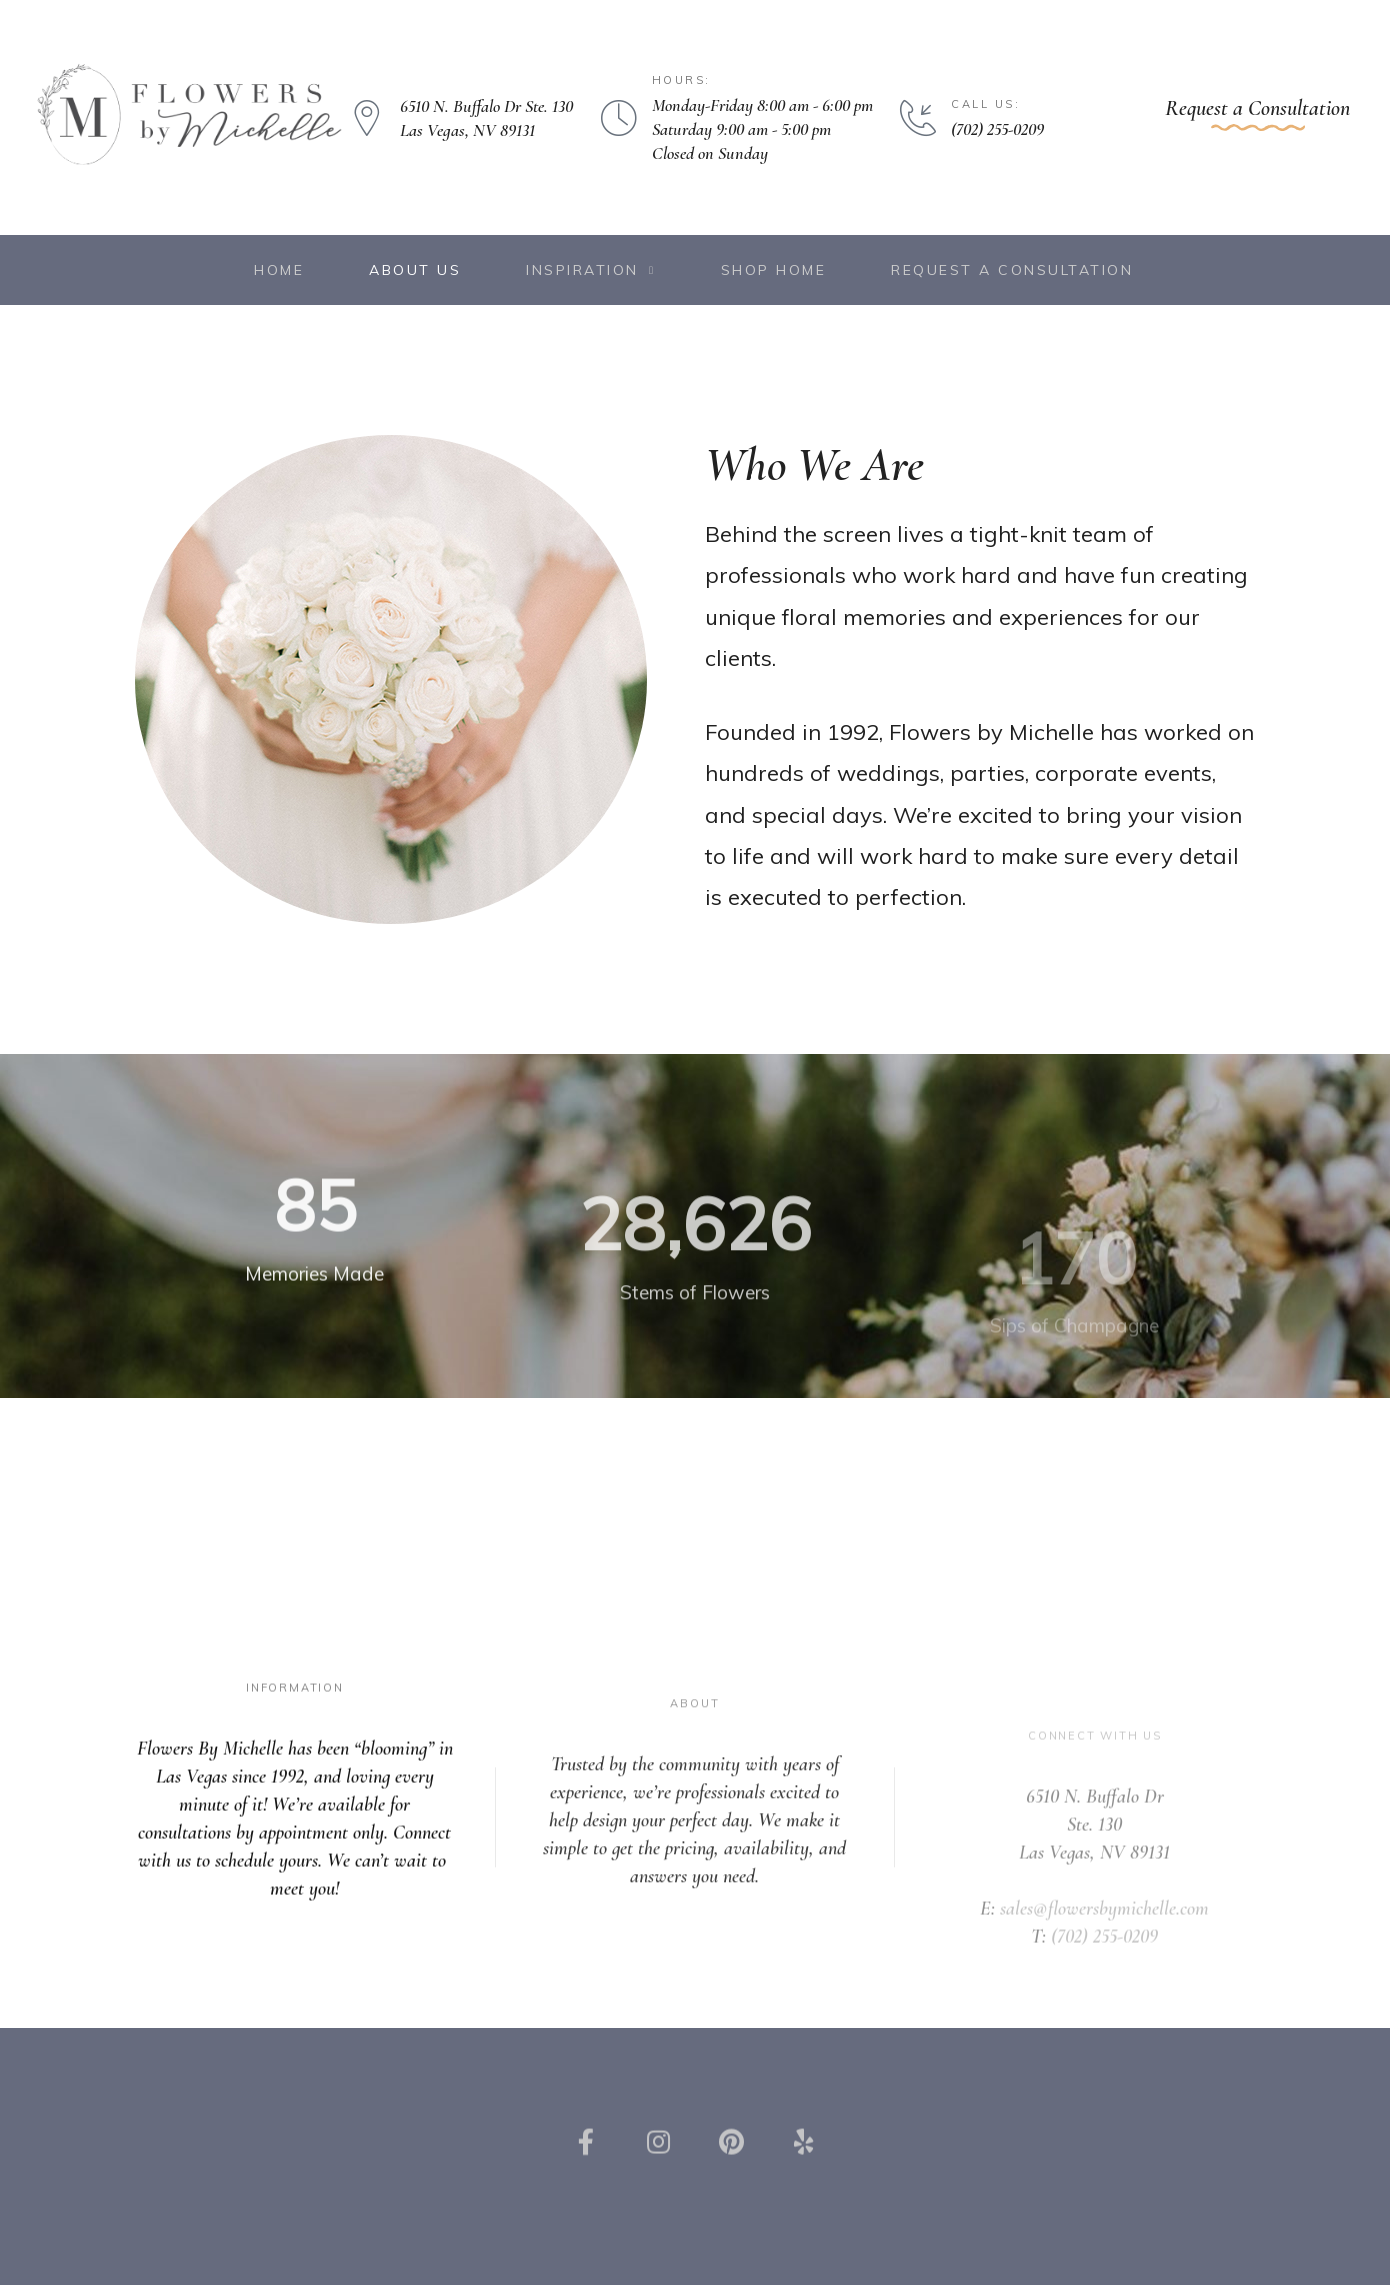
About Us (415, 270)
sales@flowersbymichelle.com (1104, 1952)
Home (279, 270)
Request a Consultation (1012, 270)
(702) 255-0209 (1104, 1980)
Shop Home (774, 270)
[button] (1257, 113)
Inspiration (590, 270)
